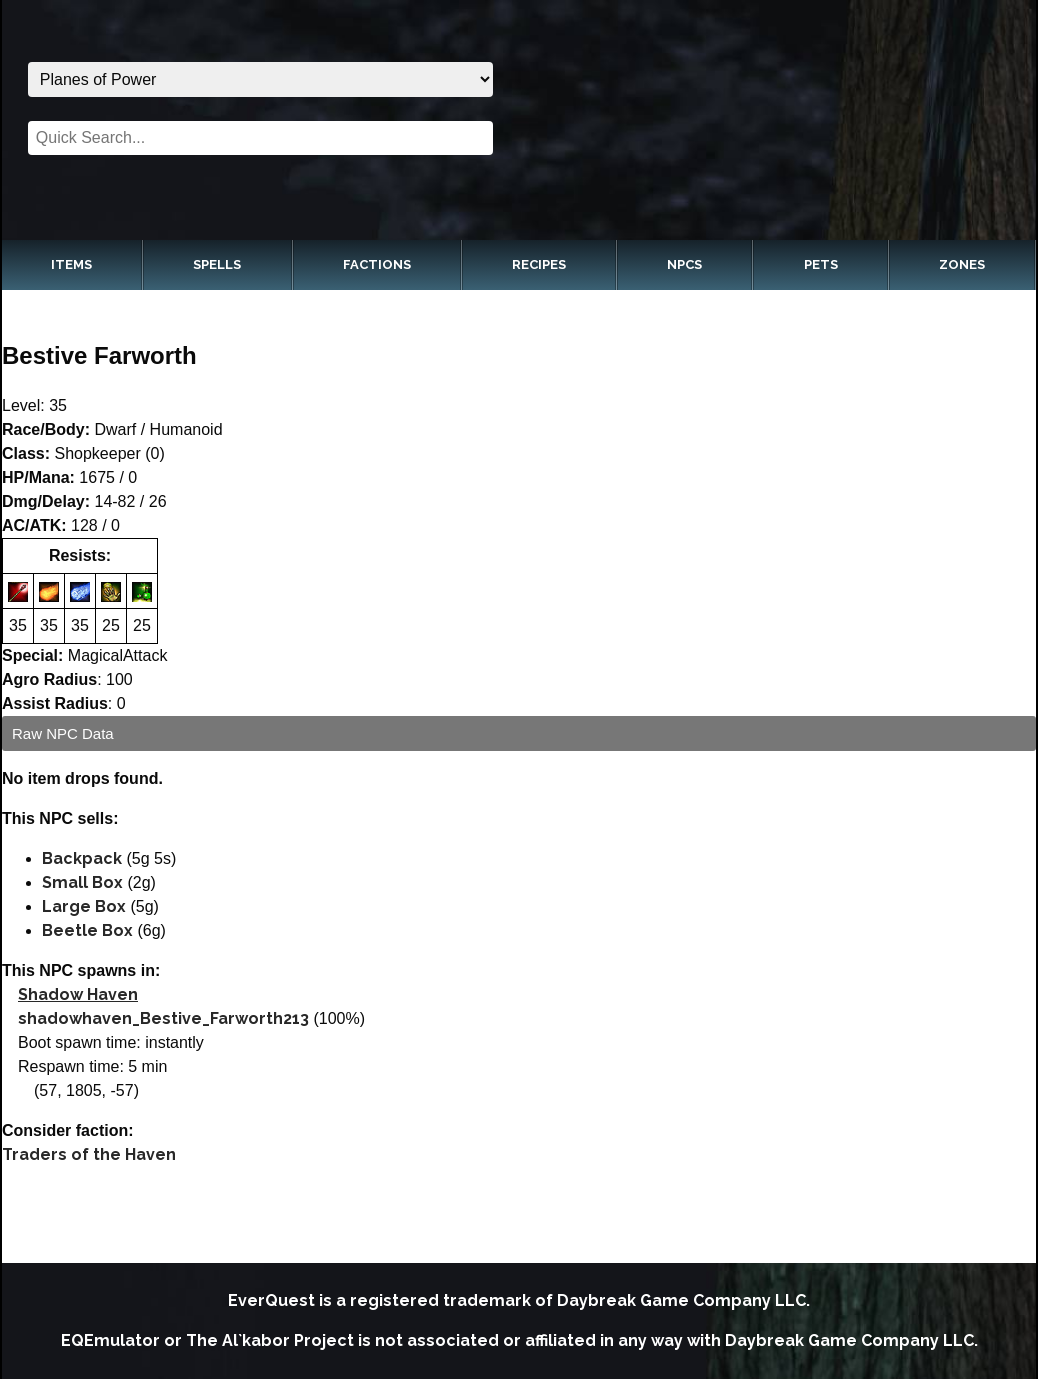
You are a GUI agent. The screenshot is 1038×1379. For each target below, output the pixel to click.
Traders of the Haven (89, 1154)
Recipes (539, 264)
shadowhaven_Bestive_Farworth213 (163, 1018)
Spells (217, 264)
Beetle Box (87, 930)
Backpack (82, 858)
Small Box (82, 882)
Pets (821, 264)
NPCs (684, 264)
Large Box (84, 906)
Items (71, 264)
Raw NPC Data (63, 733)
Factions (377, 264)
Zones (962, 264)
